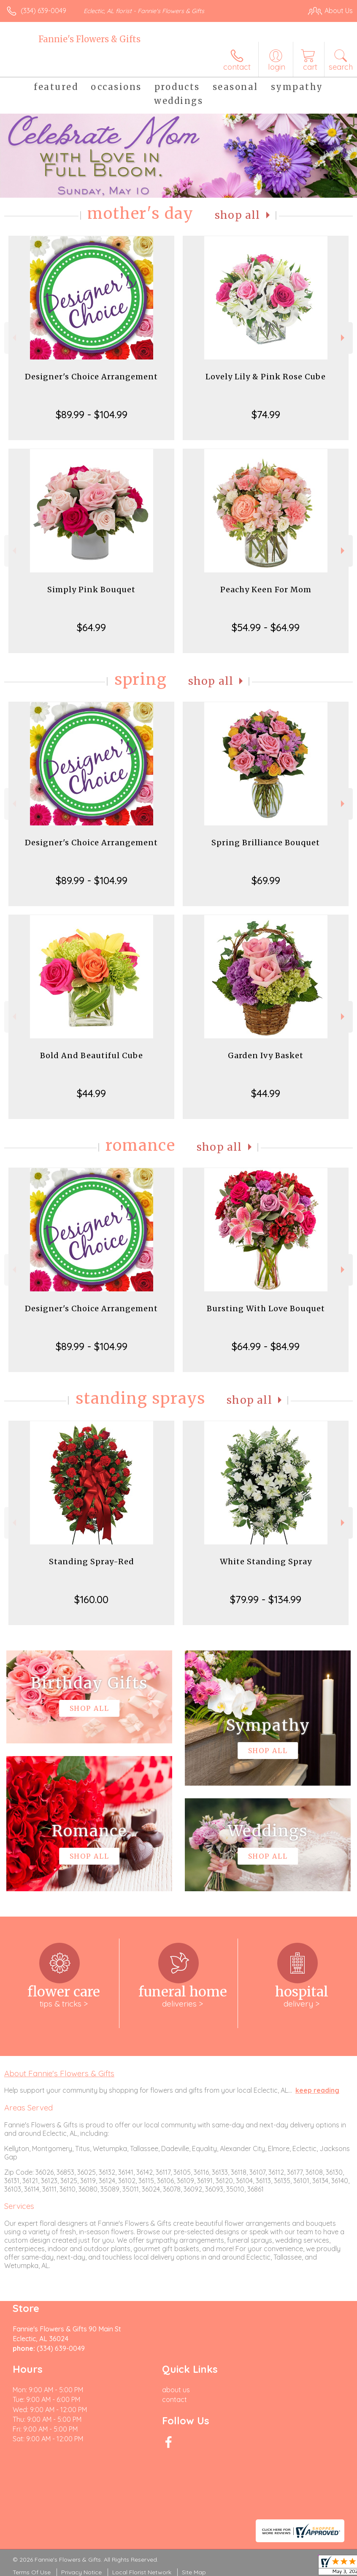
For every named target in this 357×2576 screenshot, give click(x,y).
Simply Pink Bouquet (91, 589)
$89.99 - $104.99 (91, 414)
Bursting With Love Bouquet (266, 1308)
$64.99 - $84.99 (266, 1346)
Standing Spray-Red (91, 1561)
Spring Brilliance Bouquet (265, 842)
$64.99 (91, 627)
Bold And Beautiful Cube (91, 1055)
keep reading (317, 2090)
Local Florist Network (141, 2572)
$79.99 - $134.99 (265, 1599)
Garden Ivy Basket (265, 1055)
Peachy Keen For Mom (265, 589)
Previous (13, 338)
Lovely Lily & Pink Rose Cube (266, 376)
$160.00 (91, 1599)
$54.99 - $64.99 (266, 627)
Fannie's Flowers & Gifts (89, 39)
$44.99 (91, 1093)
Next (344, 338)
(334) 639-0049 (43, 10)
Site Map (194, 2572)
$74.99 (266, 414)
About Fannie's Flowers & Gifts (59, 2073)
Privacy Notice (81, 2572)
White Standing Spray (266, 1561)
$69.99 (266, 880)
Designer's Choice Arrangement (91, 376)
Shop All (237, 215)
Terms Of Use (32, 2572)
